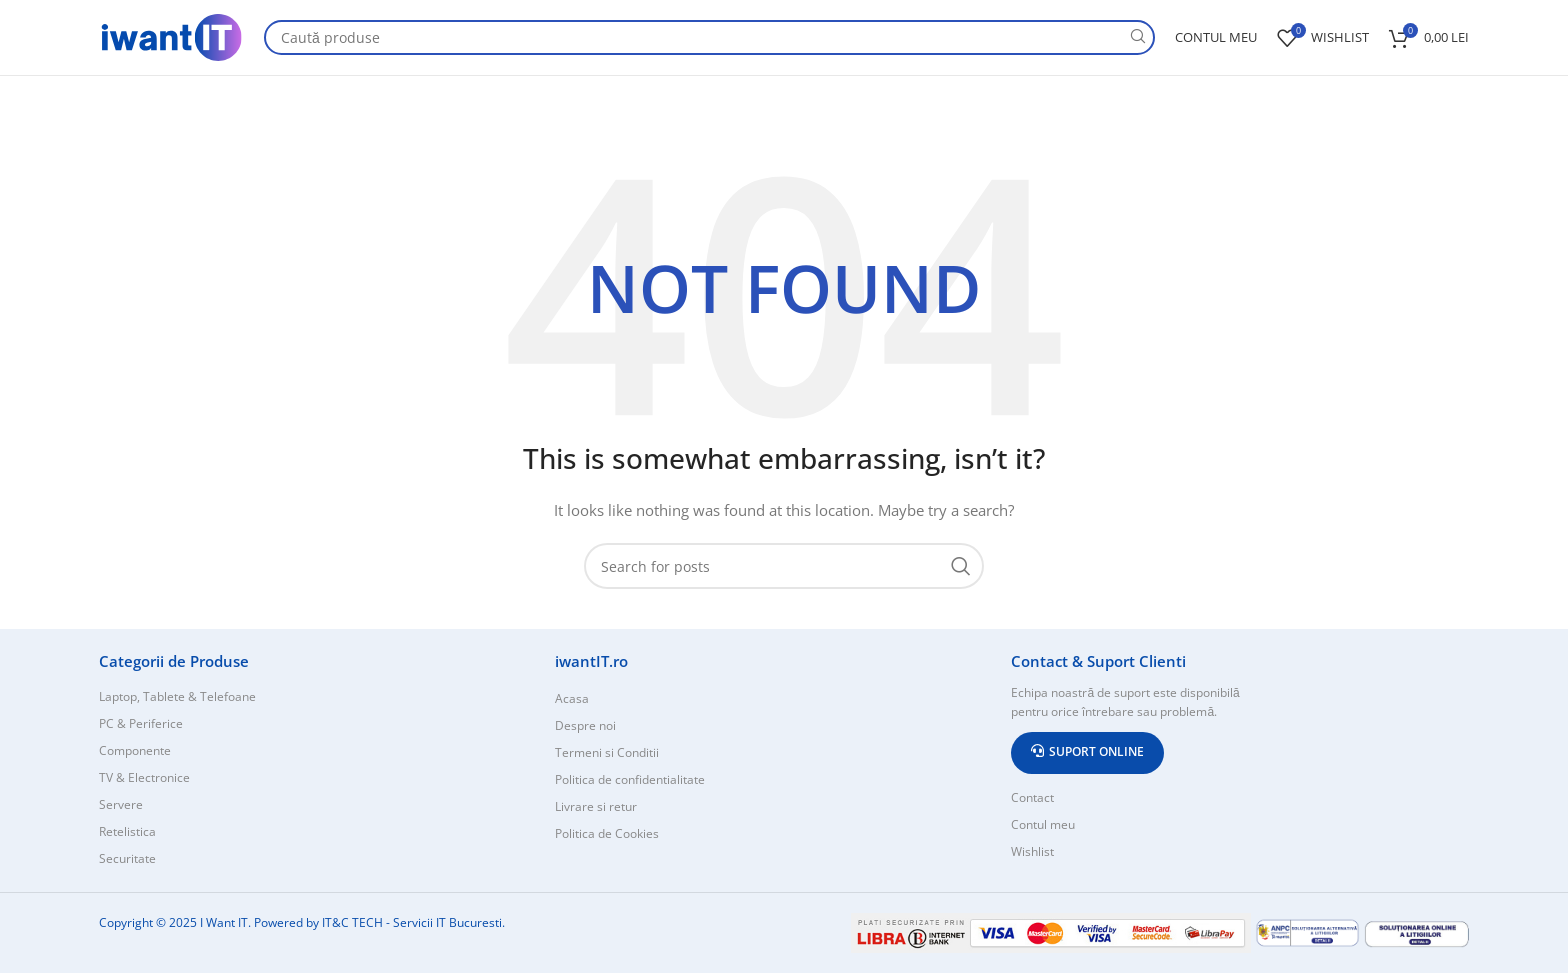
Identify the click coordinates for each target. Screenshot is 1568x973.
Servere (121, 804)
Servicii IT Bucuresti (447, 922)
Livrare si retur (596, 806)
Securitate (127, 858)
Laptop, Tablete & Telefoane (177, 696)
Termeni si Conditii (607, 752)
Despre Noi (1431, 95)
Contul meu (1043, 824)
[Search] (709, 37)
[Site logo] (171, 35)
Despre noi (585, 725)
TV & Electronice (144, 777)
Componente (135, 750)
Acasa (572, 698)
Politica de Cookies (607, 833)
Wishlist (1032, 851)
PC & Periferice (141, 723)
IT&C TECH (352, 922)
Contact (1348, 95)
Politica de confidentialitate (630, 779)
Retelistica (127, 831)
